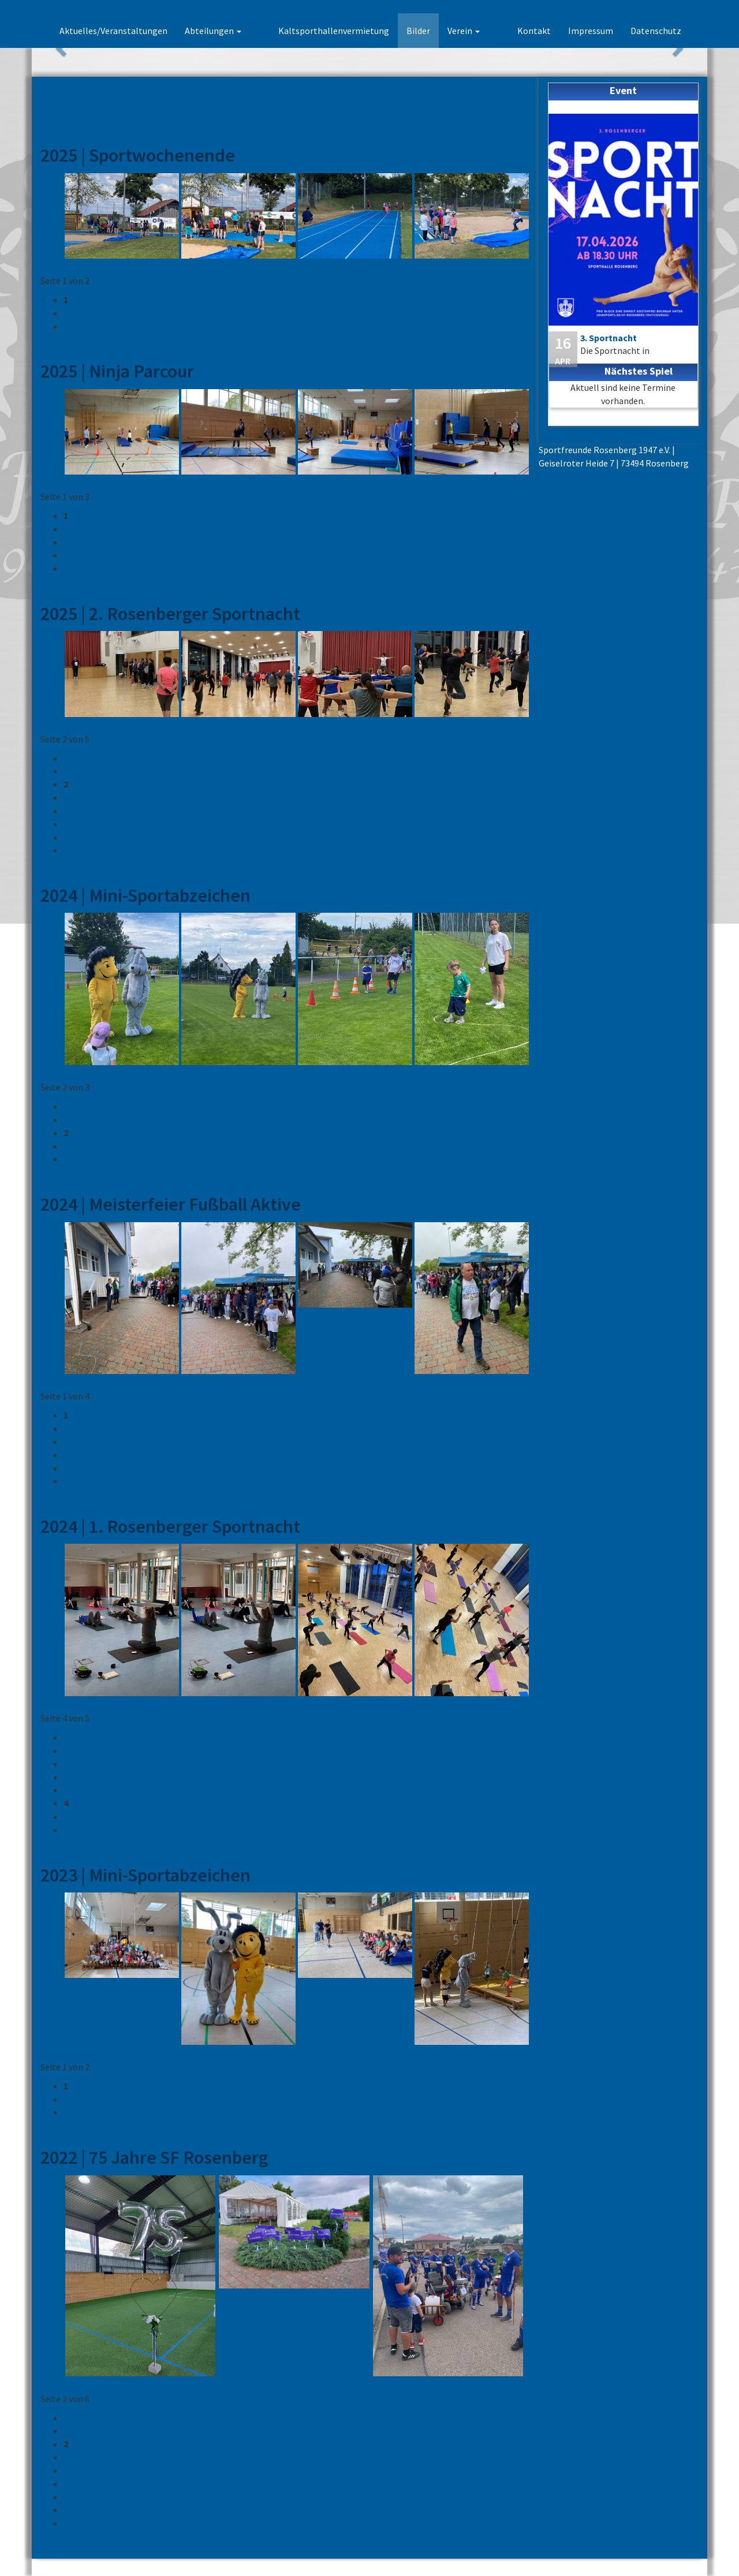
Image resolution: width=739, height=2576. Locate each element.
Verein (484, 30)
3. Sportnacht (608, 338)
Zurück (77, 758)
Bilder (438, 30)
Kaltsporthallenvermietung (353, 30)
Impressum (590, 30)
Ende (73, 568)
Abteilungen (253, 30)
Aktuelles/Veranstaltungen (153, 30)
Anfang (78, 1737)
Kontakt (534, 30)
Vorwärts (81, 326)
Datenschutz (655, 30)
